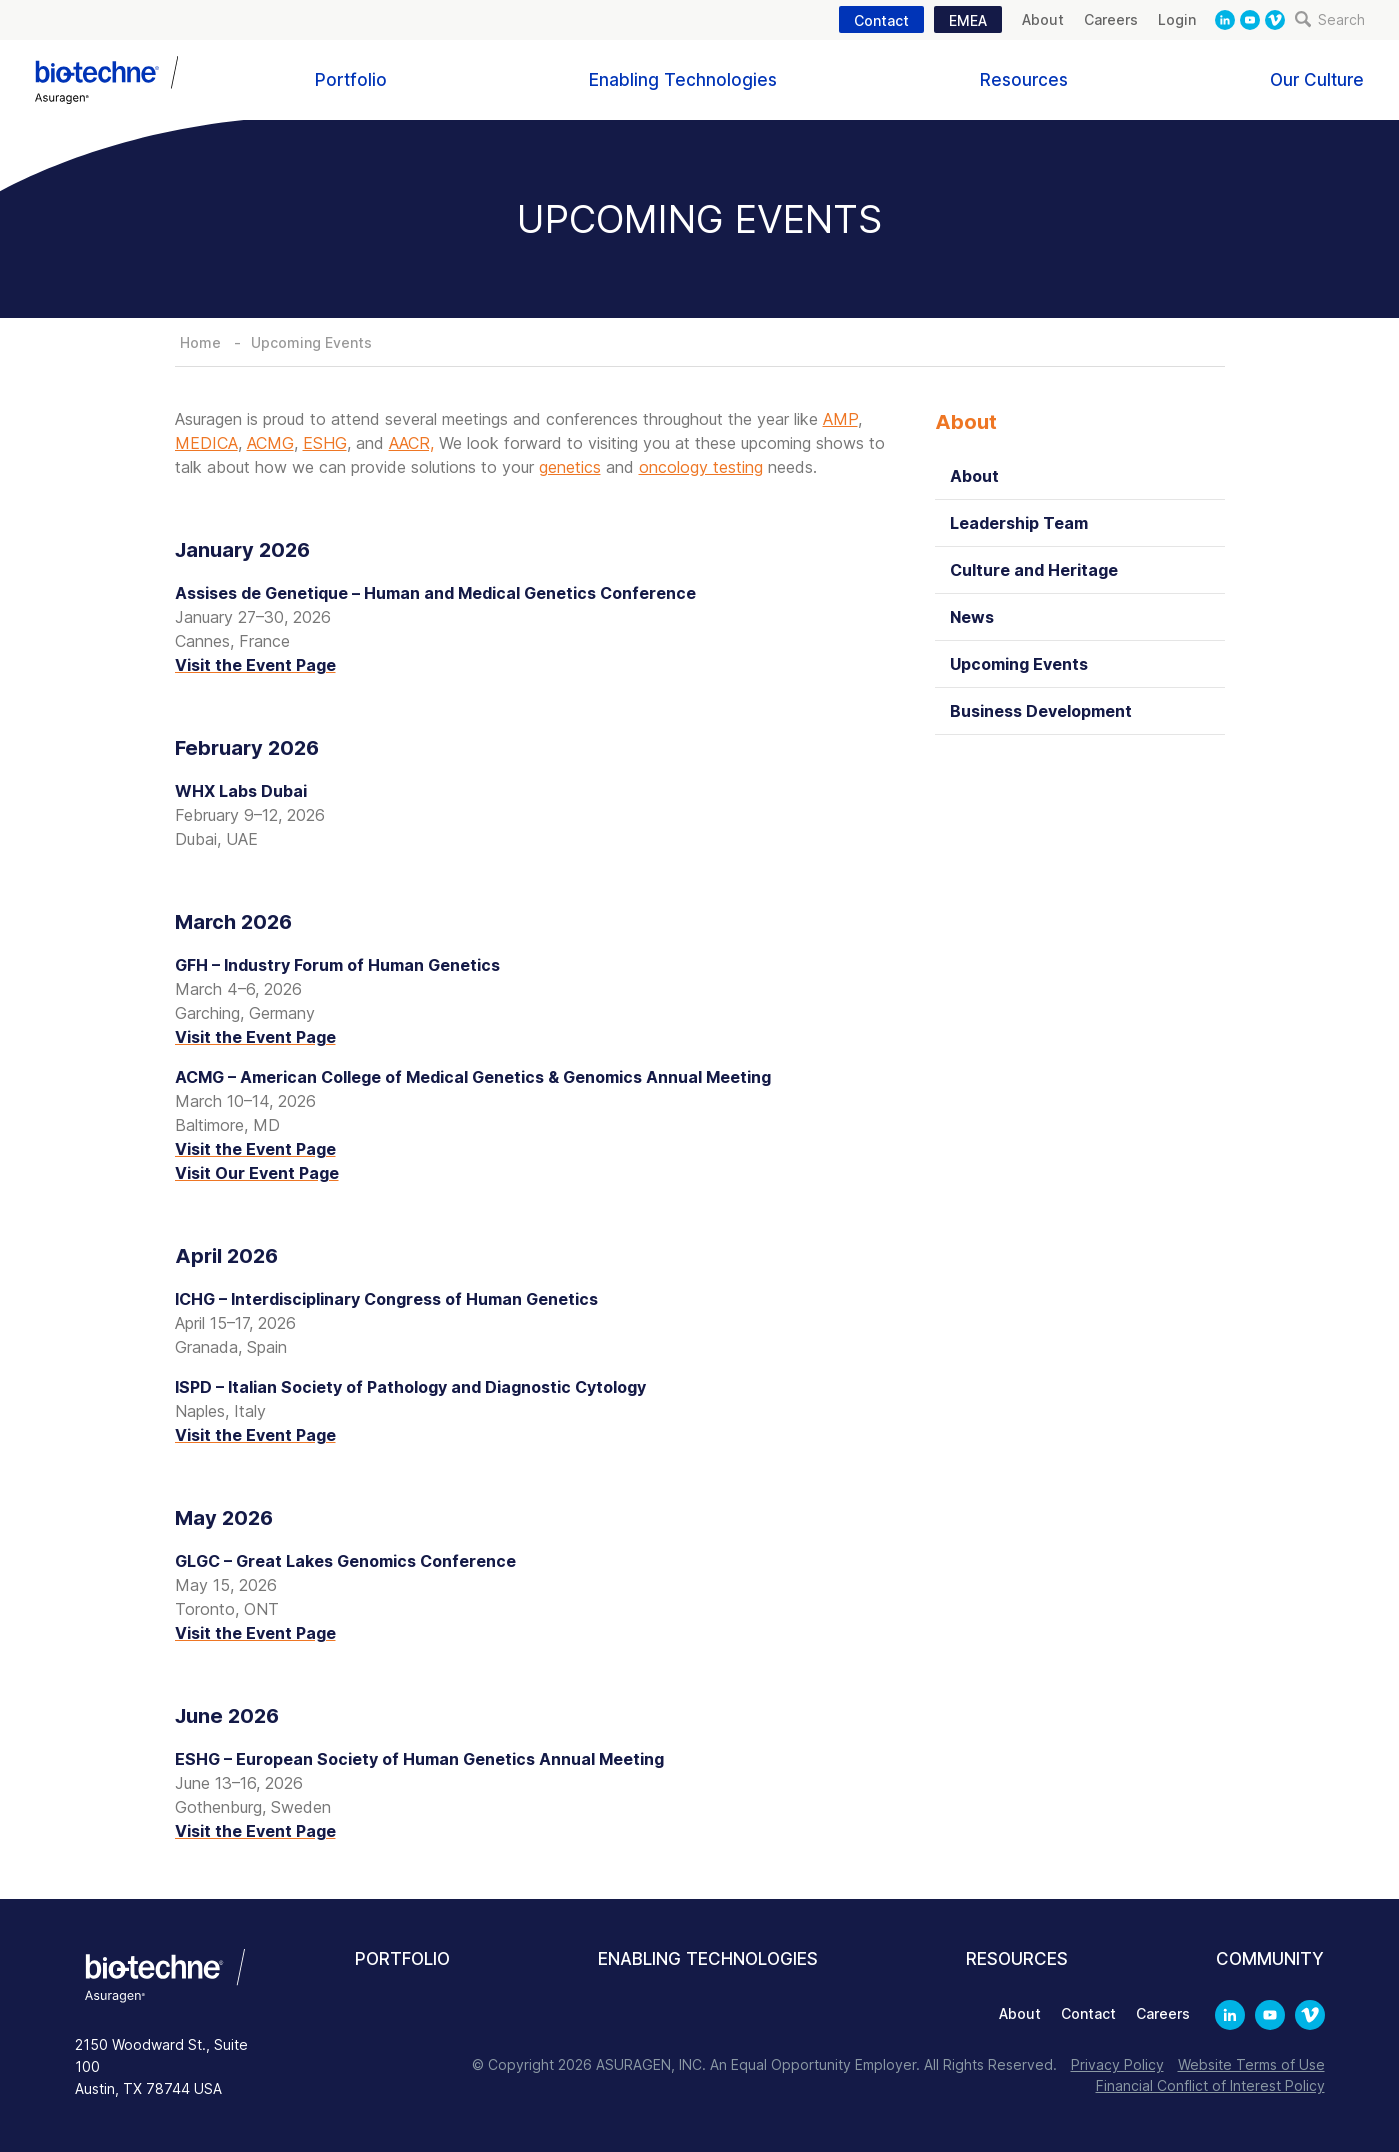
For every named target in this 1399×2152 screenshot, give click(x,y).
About (1043, 19)
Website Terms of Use (1251, 2064)
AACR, (411, 443)
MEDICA (206, 443)
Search (1330, 19)
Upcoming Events (311, 342)
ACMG (270, 443)
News (972, 617)
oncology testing (701, 467)
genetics (570, 467)
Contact (881, 20)
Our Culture (1317, 80)
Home (200, 342)
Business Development (1041, 711)
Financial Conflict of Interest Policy (1210, 2085)
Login (1177, 19)
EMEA (968, 20)
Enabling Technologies (683, 80)
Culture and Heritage (1034, 570)
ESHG (325, 443)
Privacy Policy (1117, 2064)
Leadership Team (1019, 523)
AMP (840, 419)
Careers (1111, 19)
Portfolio (351, 80)
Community (1270, 1959)
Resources (1024, 80)
